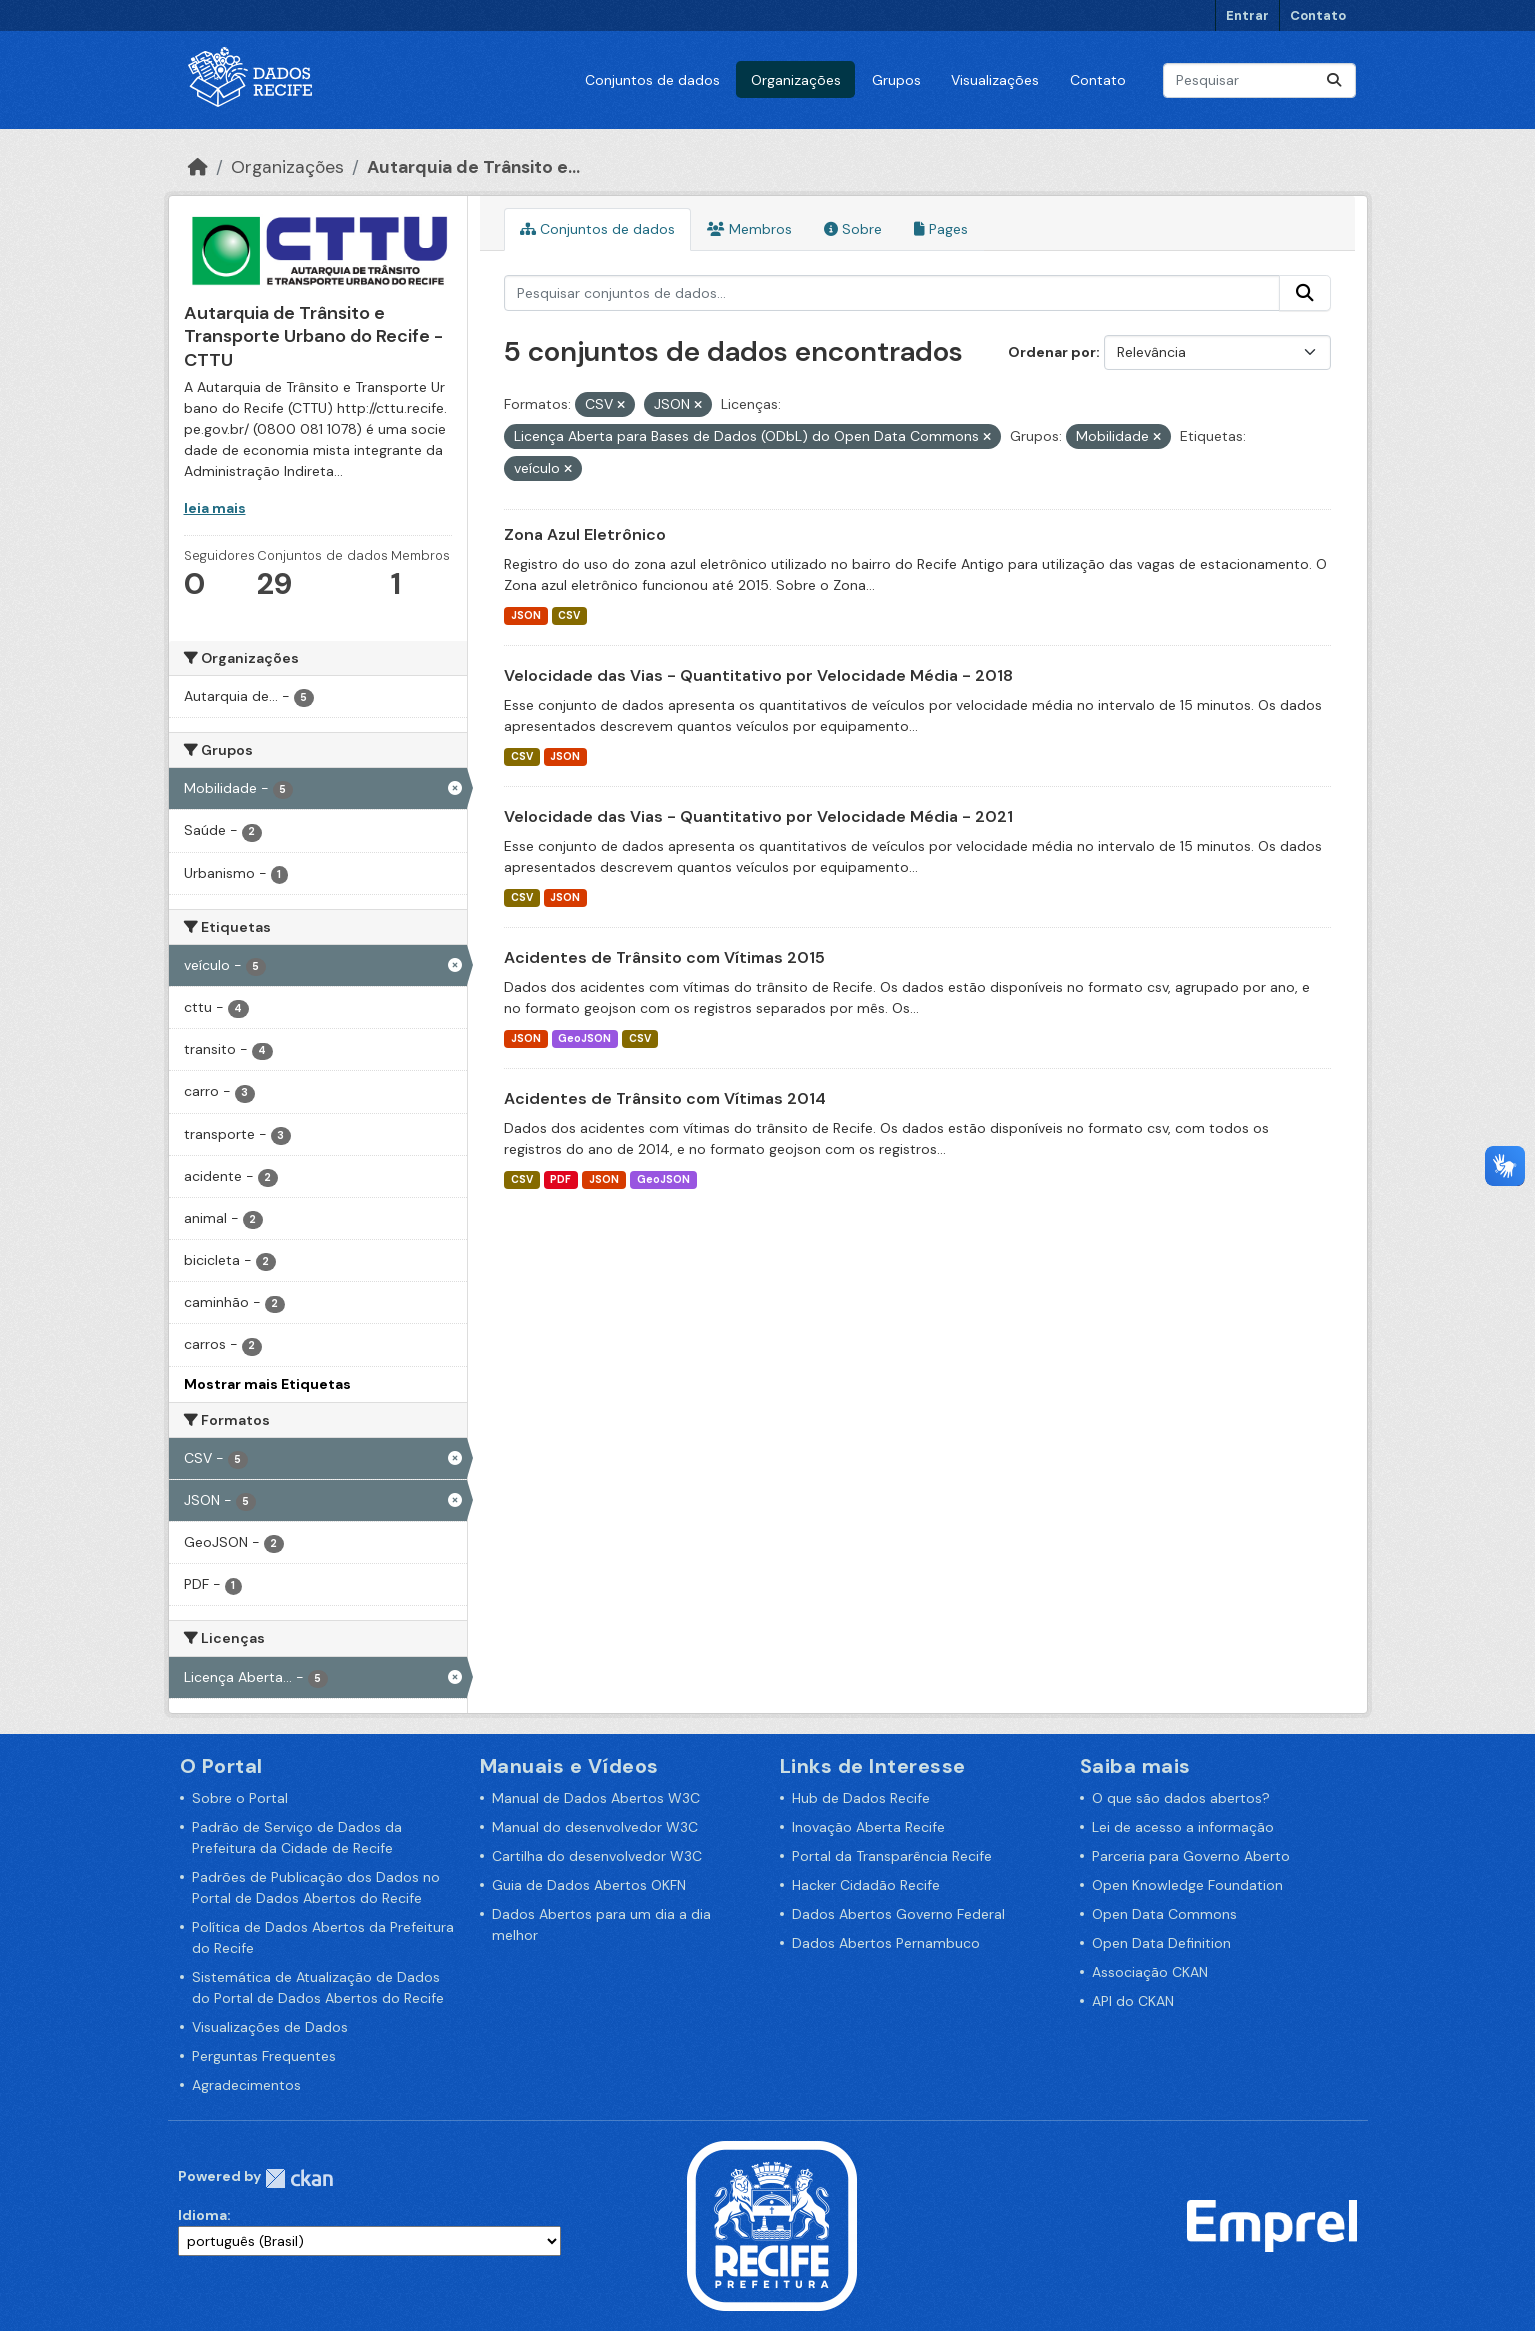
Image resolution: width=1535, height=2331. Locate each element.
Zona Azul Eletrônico (585, 534)
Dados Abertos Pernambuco (886, 1943)
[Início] (198, 167)
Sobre (853, 229)
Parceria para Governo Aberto (1191, 1856)
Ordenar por (1052, 352)
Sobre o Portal (240, 1798)
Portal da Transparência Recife (892, 1856)
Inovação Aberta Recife (868, 1827)
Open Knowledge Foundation (1187, 1885)
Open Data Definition (1161, 1943)
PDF (560, 1179)
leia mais (215, 508)
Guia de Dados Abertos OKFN (589, 1885)
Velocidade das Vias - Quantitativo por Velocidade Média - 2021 (758, 816)
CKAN (299, 2178)
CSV (569, 615)
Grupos (896, 80)
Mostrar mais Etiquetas (267, 1384)
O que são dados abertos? (1181, 1798)
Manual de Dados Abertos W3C (596, 1798)
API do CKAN (1133, 2001)
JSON (526, 615)
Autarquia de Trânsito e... (473, 167)
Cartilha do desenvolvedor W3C (597, 1856)
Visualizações (995, 80)
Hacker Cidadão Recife (866, 1885)
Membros (749, 229)
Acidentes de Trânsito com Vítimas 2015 (664, 957)
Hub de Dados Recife (861, 1798)
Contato (1318, 15)
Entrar (1247, 15)
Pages (941, 229)
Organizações (796, 80)
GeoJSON (584, 1038)
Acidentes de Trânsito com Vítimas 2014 (665, 1098)
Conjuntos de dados (652, 80)
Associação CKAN (1150, 1972)
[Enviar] (1334, 80)
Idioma (202, 2215)
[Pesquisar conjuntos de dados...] (1259, 80)
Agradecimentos (246, 2085)
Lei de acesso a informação (1183, 1827)
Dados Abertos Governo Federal (898, 1914)
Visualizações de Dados (270, 2027)
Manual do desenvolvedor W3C (595, 1827)
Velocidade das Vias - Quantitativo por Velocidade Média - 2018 (758, 675)
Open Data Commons (1164, 1914)
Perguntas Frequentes (264, 2056)
